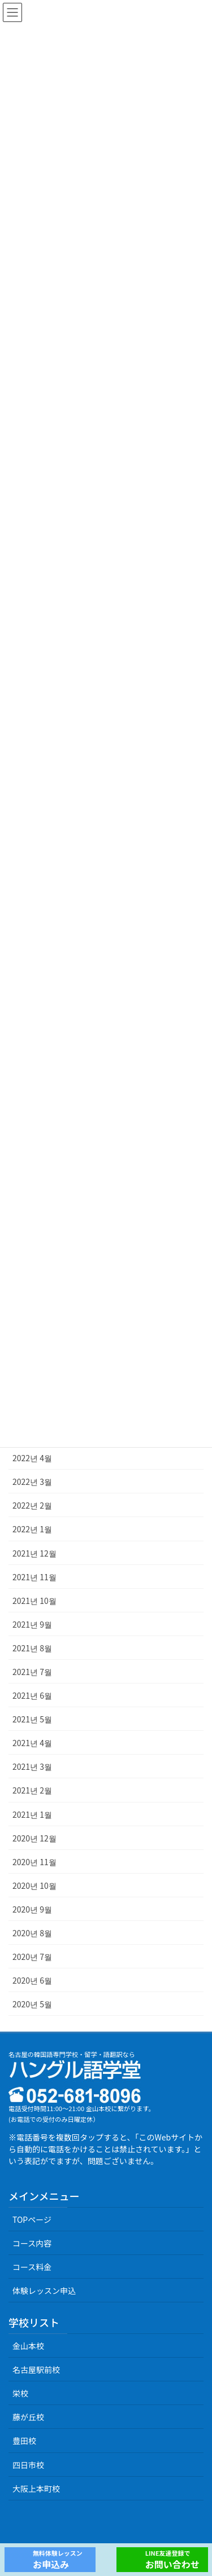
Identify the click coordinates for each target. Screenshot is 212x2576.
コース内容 (31, 2243)
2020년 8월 (32, 1932)
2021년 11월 (34, 1576)
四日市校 (28, 2465)
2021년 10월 (34, 1600)
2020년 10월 (34, 1885)
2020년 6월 (32, 1980)
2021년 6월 (32, 1695)
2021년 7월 (32, 1671)
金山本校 (28, 2345)
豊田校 (24, 2440)
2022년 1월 (32, 1529)
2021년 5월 (32, 1719)
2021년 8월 (32, 1648)
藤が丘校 (28, 2417)
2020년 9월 (32, 1909)
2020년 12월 (34, 1838)
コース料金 (31, 2266)
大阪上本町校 (36, 2488)
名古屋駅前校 (36, 2369)
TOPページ (31, 2219)
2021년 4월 (32, 1742)
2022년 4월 (32, 1457)
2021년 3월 (32, 1766)
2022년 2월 (32, 1505)
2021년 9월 (32, 1624)
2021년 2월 (32, 1790)
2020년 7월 (32, 1956)
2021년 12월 (34, 1553)
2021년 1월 (32, 1814)
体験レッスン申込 (44, 2290)
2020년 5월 (32, 2004)
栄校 (20, 2393)
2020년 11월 (34, 1861)
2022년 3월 (32, 1481)
